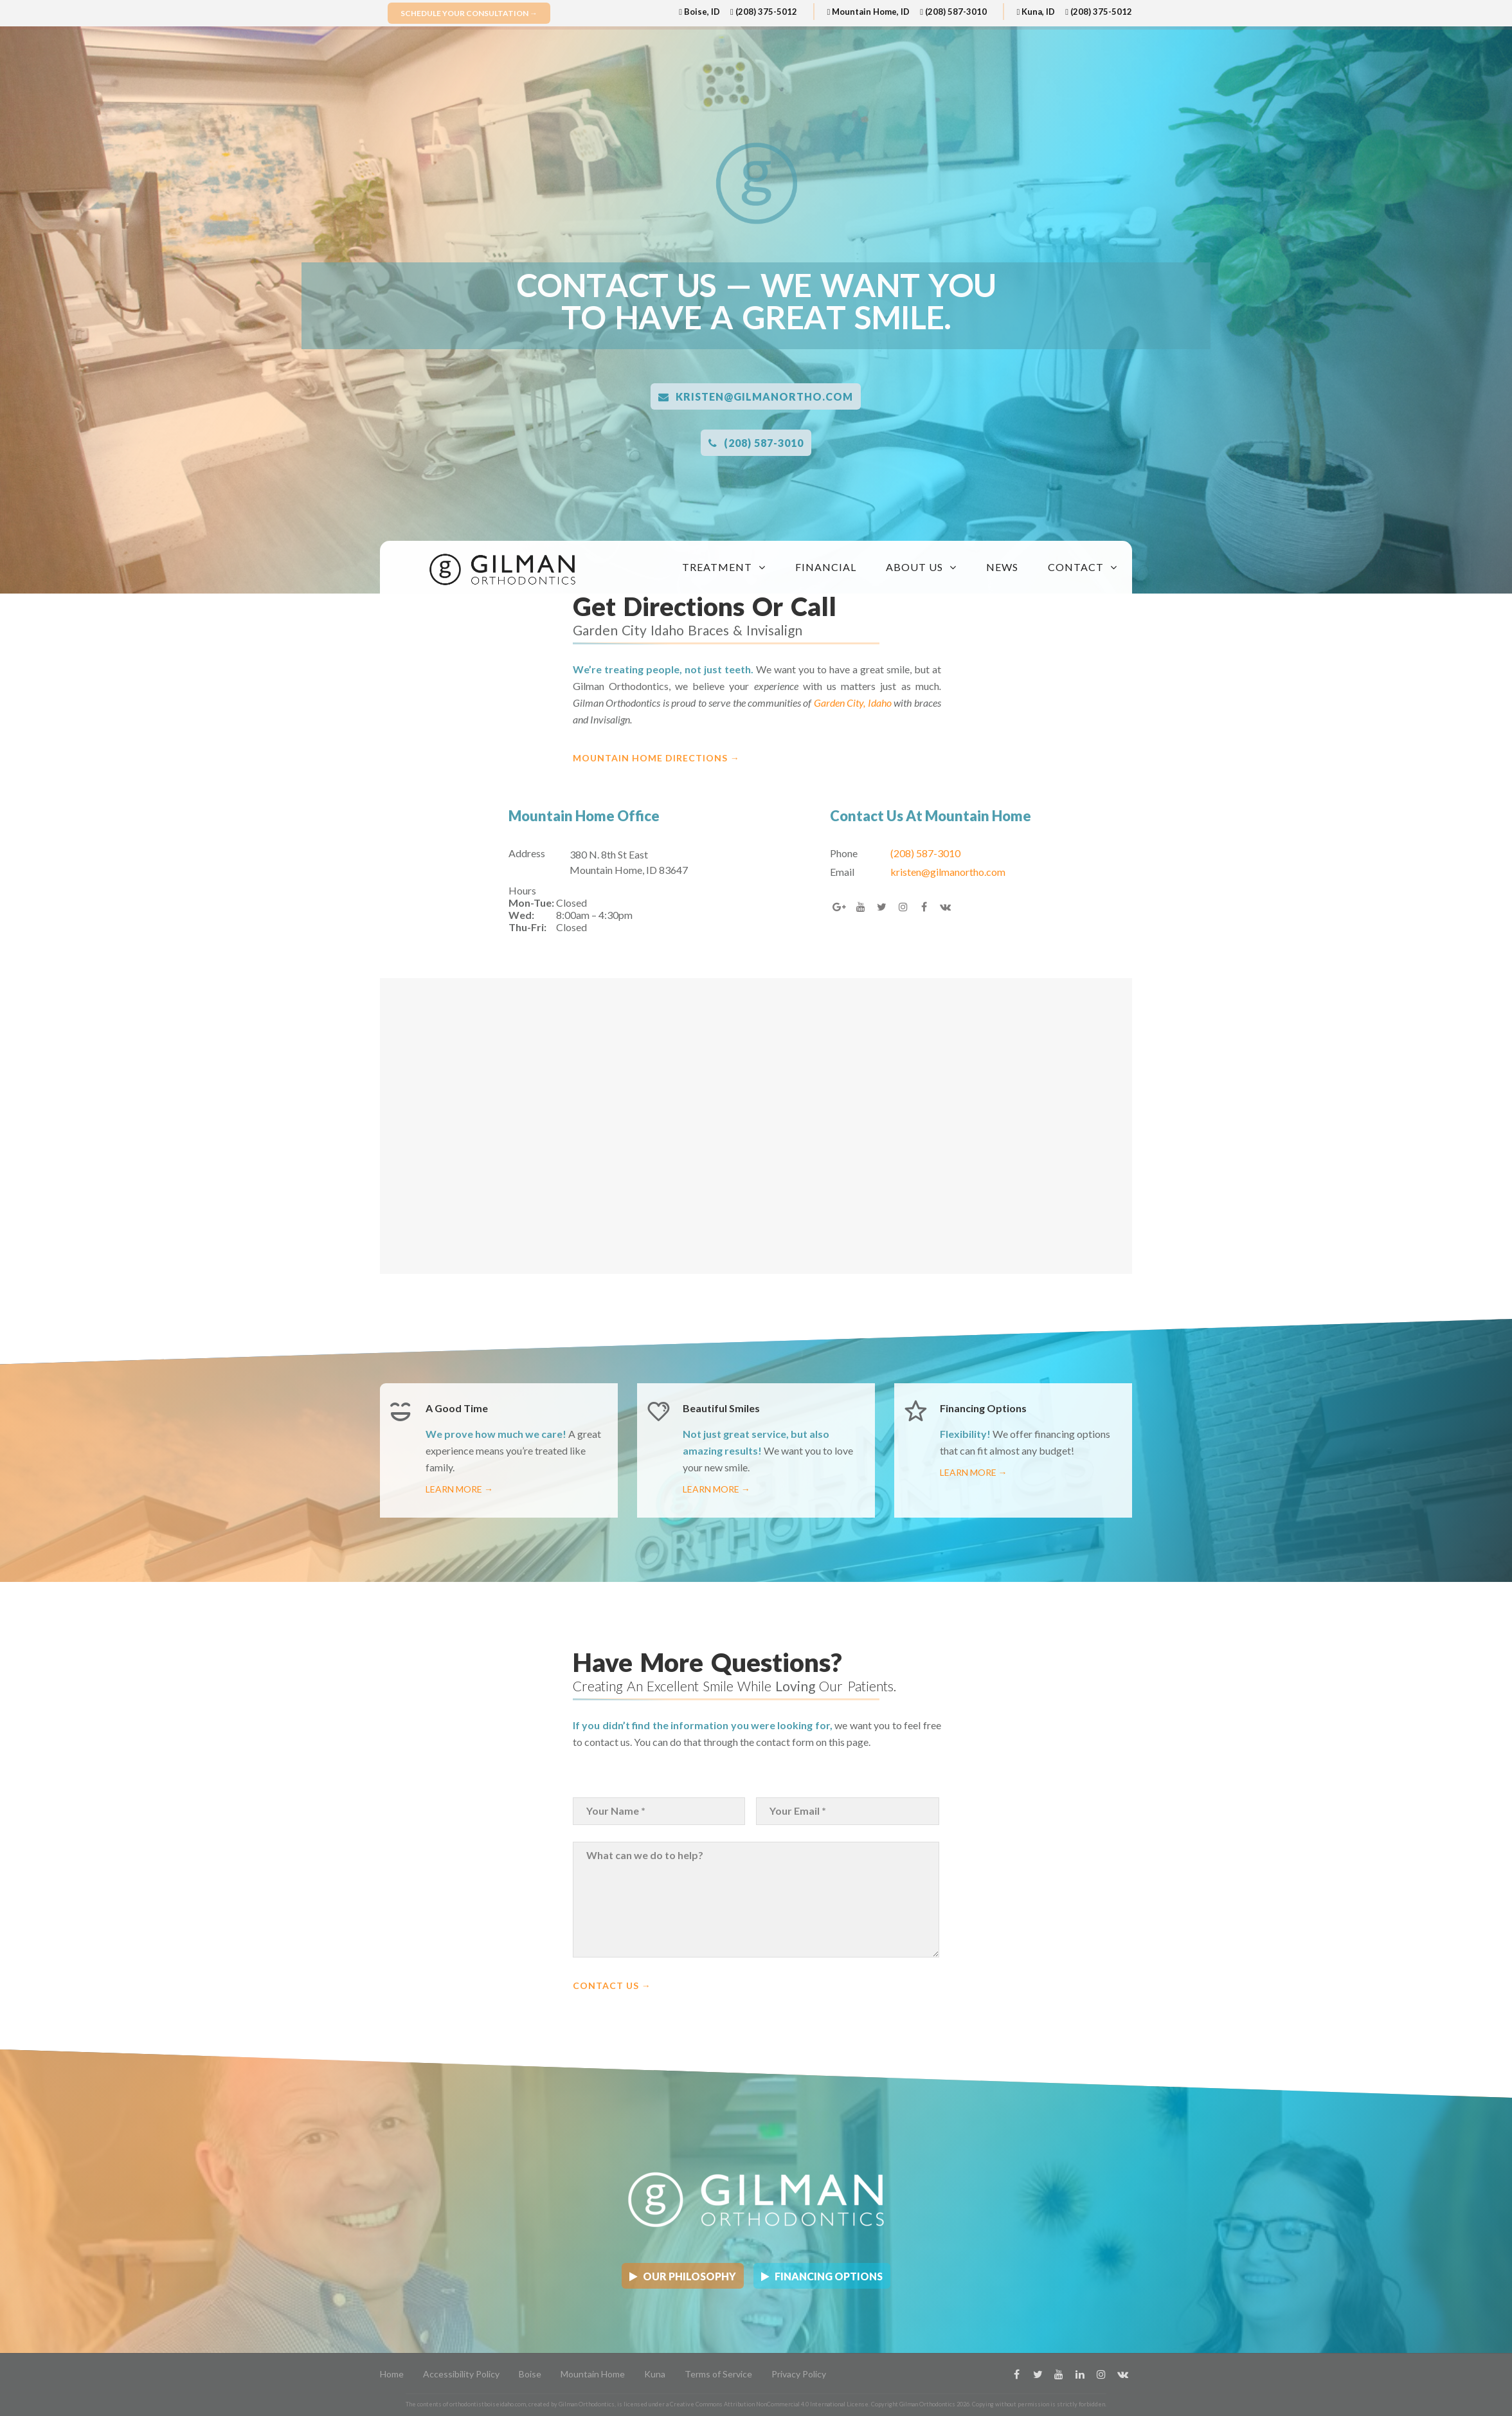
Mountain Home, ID (868, 11)
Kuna (654, 2373)
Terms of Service (718, 2373)
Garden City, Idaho (854, 702)
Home (392, 2373)
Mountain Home (593, 2373)
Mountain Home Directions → (656, 758)
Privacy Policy (798, 2373)
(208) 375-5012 (763, 11)
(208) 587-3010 (953, 11)
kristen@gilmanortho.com (755, 396)
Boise (530, 2373)
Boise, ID (699, 11)
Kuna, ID (1036, 11)
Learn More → (459, 1489)
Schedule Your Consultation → (469, 13)
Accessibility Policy (461, 2373)
